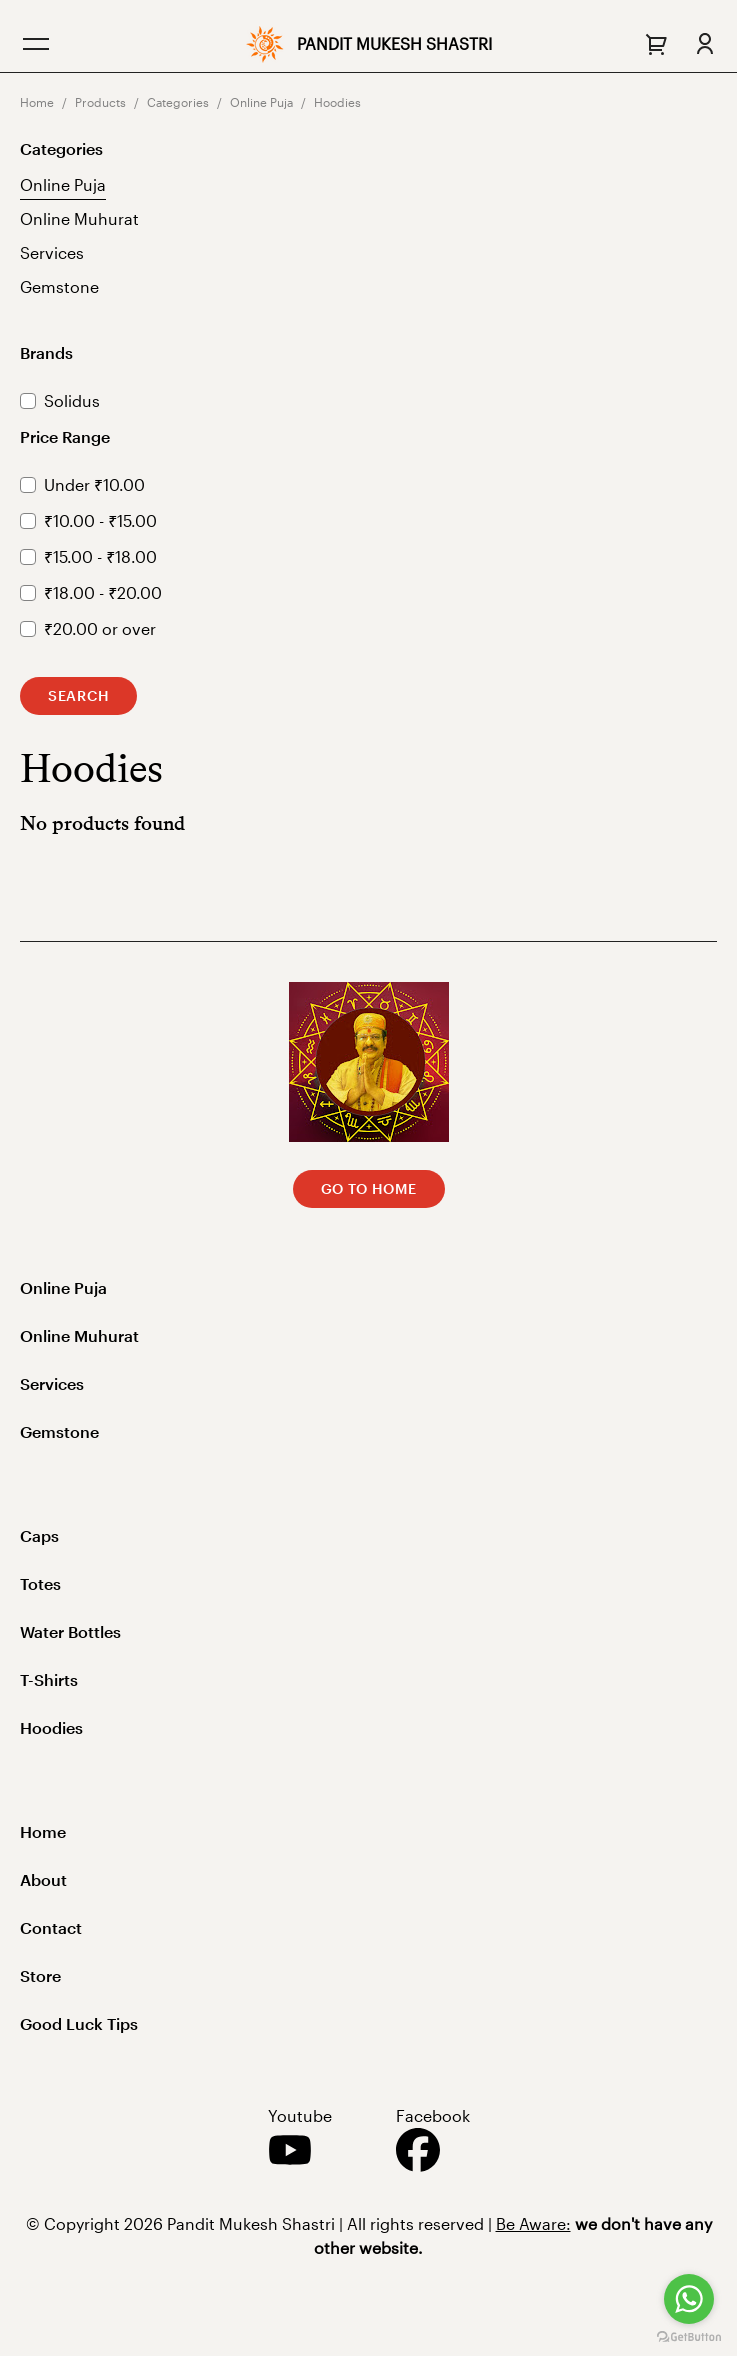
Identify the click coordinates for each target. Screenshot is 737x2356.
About (43, 1879)
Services (52, 252)
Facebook (433, 2139)
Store (40, 1975)
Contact (51, 1927)
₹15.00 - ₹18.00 (100, 556)
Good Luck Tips (79, 2023)
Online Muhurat (79, 218)
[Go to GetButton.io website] (689, 2336)
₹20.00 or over (100, 628)
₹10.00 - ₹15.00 (100, 520)
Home (43, 1831)
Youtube (300, 2139)
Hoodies (51, 1727)
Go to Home (369, 1188)
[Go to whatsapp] (689, 2299)
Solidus (72, 400)
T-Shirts (49, 1679)
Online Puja (63, 184)
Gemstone (59, 286)
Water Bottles (70, 1631)
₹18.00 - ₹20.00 (103, 592)
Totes (40, 1583)
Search (78, 695)
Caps (39, 1535)
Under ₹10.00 (94, 484)
